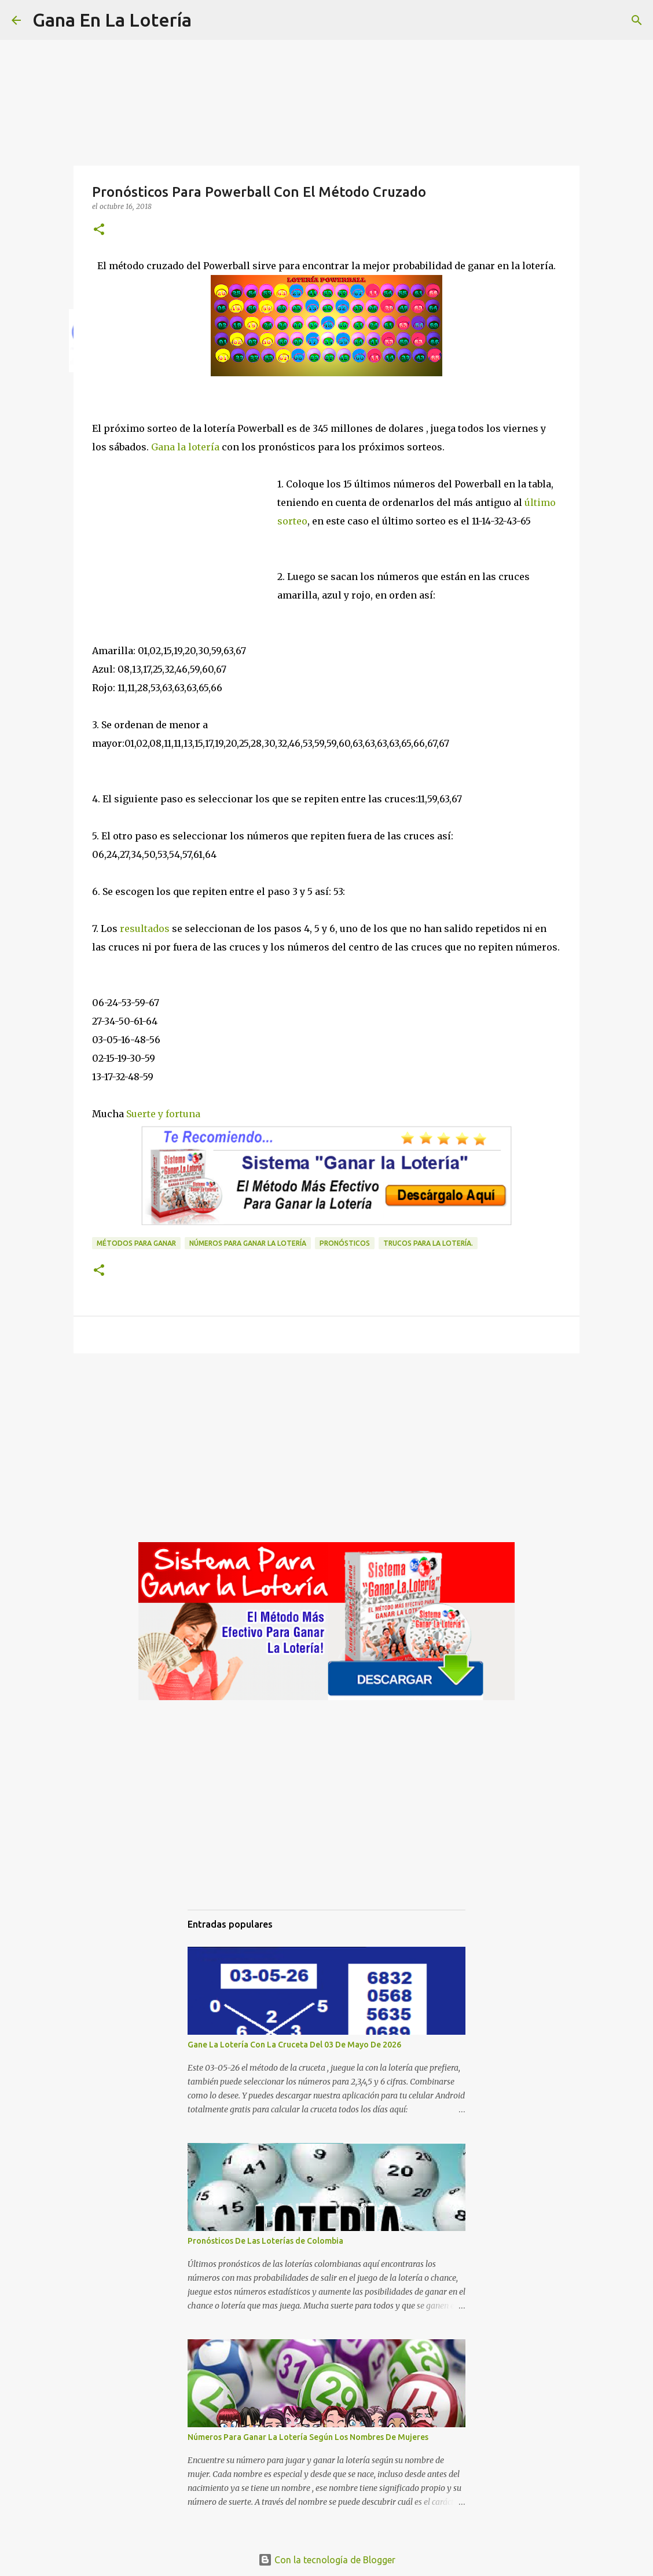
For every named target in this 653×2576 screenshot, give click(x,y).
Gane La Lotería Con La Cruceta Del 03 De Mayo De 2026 (294, 2044)
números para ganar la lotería (247, 1243)
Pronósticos (345, 1243)
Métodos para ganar (136, 1243)
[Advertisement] (185, 534)
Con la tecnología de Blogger (326, 2560)
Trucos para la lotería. (428, 1243)
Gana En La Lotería (112, 19)
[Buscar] (208, 20)
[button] (99, 230)
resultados (144, 928)
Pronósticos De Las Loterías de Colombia (265, 2240)
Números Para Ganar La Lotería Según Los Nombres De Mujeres (308, 2437)
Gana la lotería (185, 447)
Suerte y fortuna (163, 1114)
